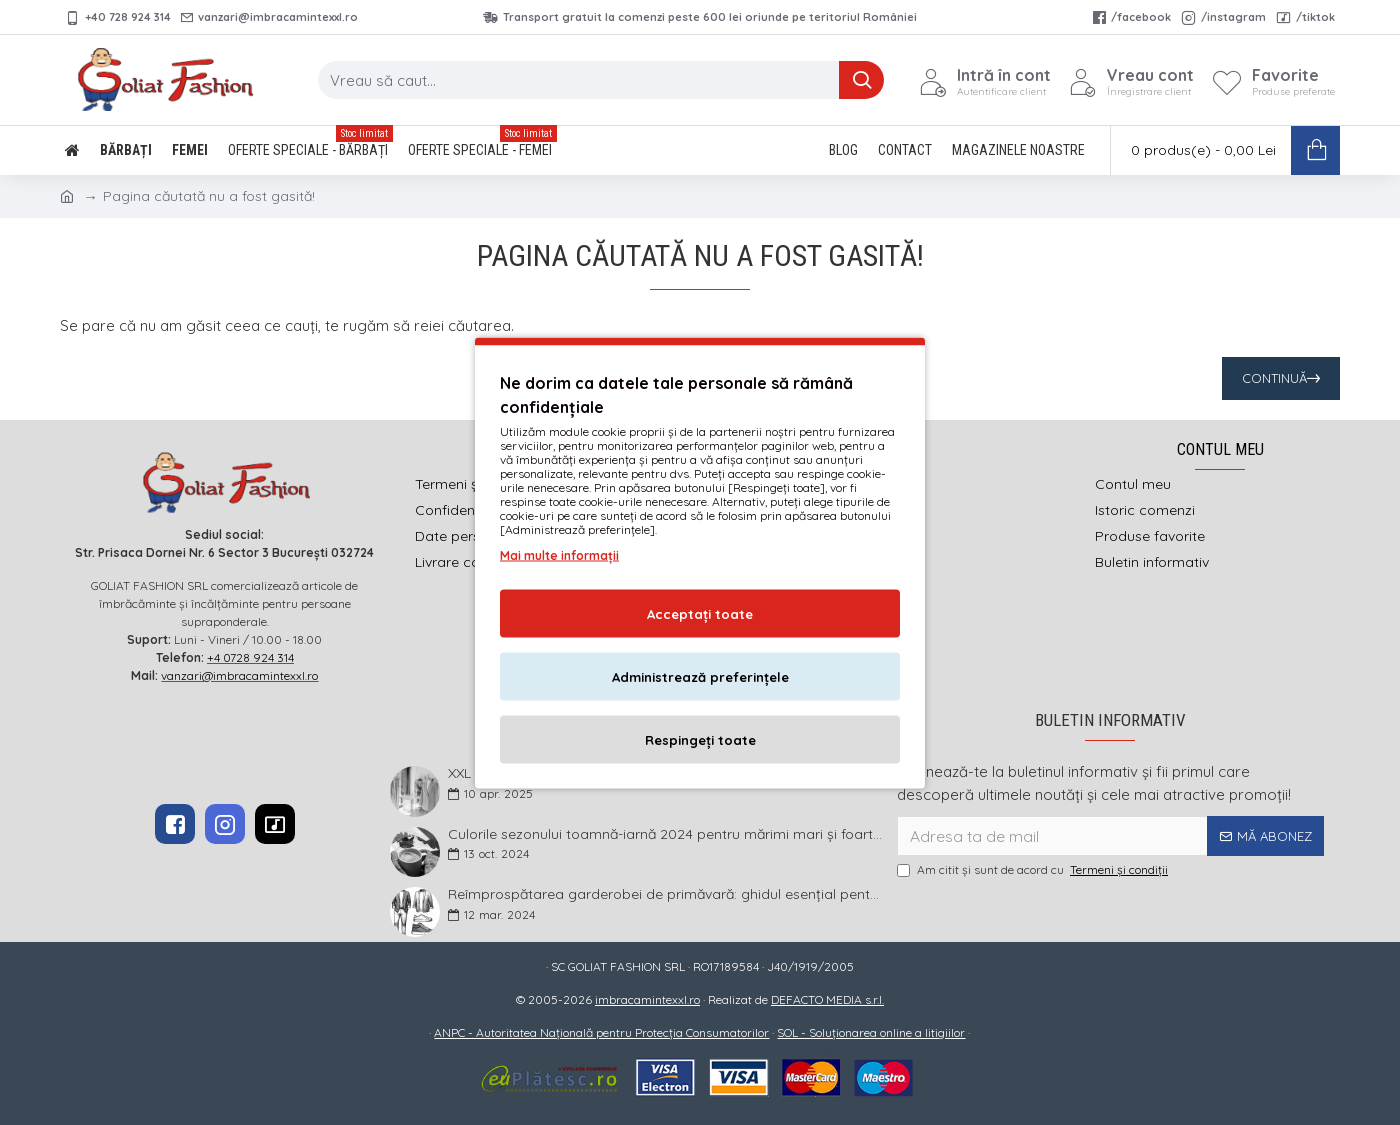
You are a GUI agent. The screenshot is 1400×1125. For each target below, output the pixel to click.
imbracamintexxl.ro (647, 999)
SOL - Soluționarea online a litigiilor (871, 1032)
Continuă (1274, 378)
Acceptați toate (700, 613)
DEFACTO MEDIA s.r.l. (827, 999)
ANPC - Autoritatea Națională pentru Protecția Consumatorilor (601, 1032)
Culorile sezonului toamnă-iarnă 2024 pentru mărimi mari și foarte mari (666, 834)
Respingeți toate (700, 739)
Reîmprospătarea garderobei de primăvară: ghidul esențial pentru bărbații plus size (666, 894)
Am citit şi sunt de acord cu (1034, 870)
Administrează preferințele (700, 676)
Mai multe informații (559, 554)
